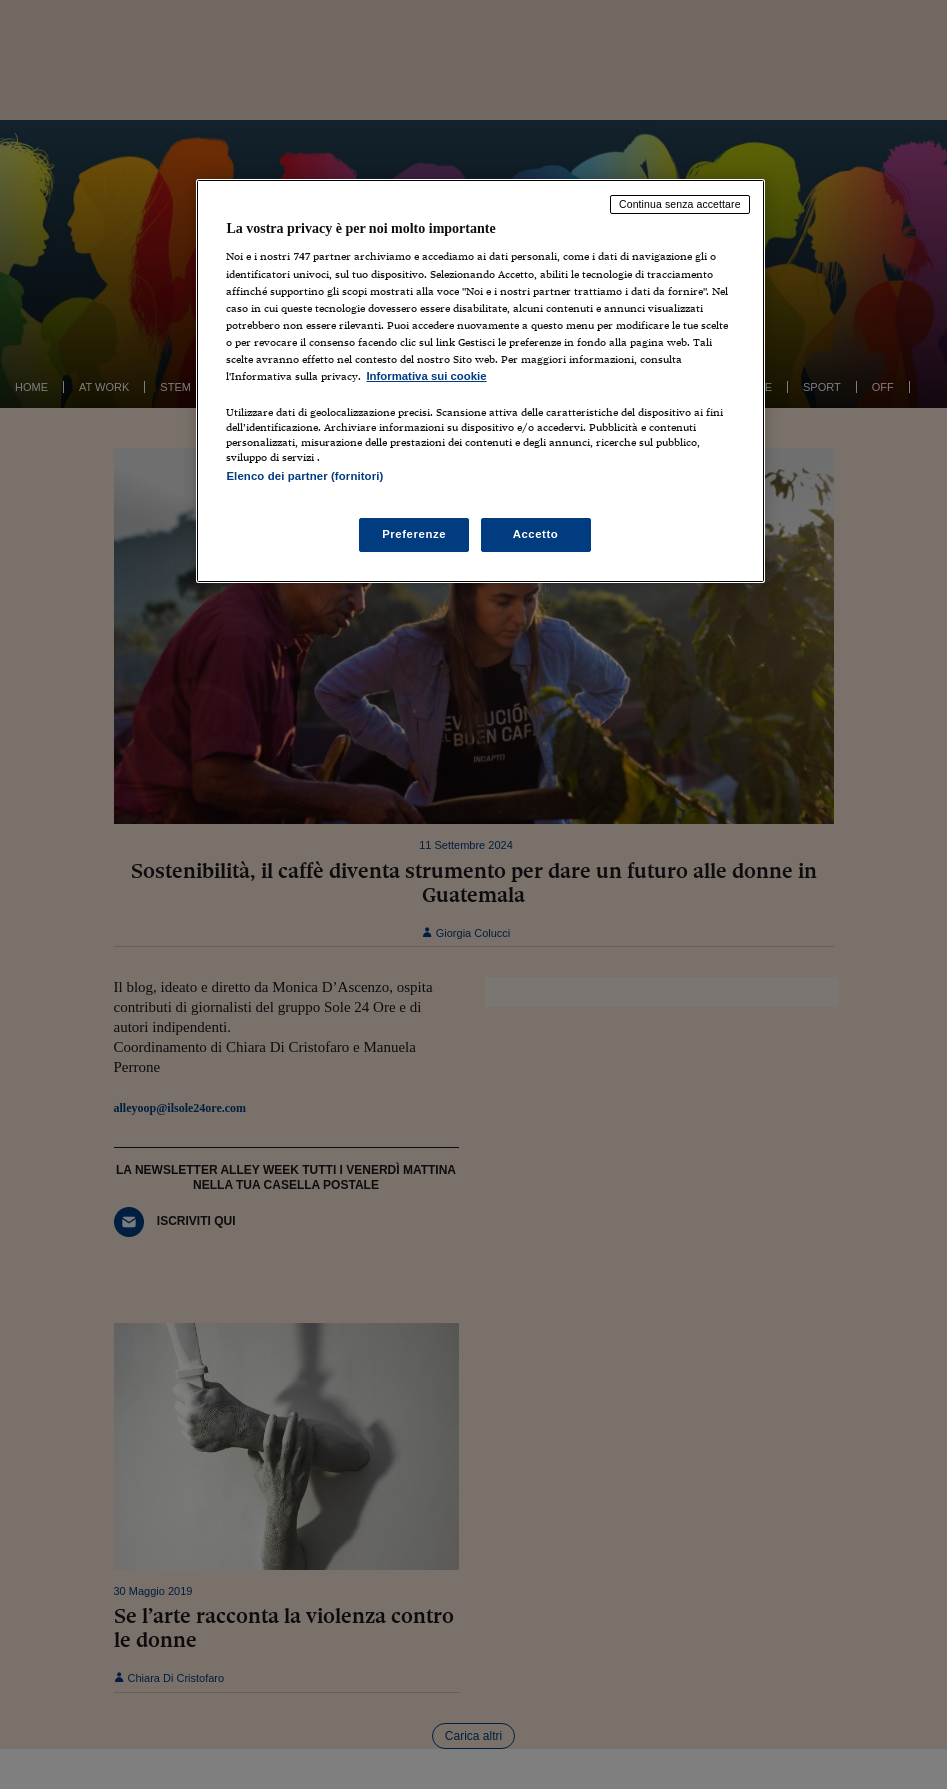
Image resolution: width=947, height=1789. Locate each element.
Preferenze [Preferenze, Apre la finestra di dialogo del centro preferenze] (414, 534)
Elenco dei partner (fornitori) (304, 476)
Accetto (536, 534)
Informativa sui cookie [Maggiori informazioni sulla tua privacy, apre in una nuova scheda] (426, 376)
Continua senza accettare (680, 204)
